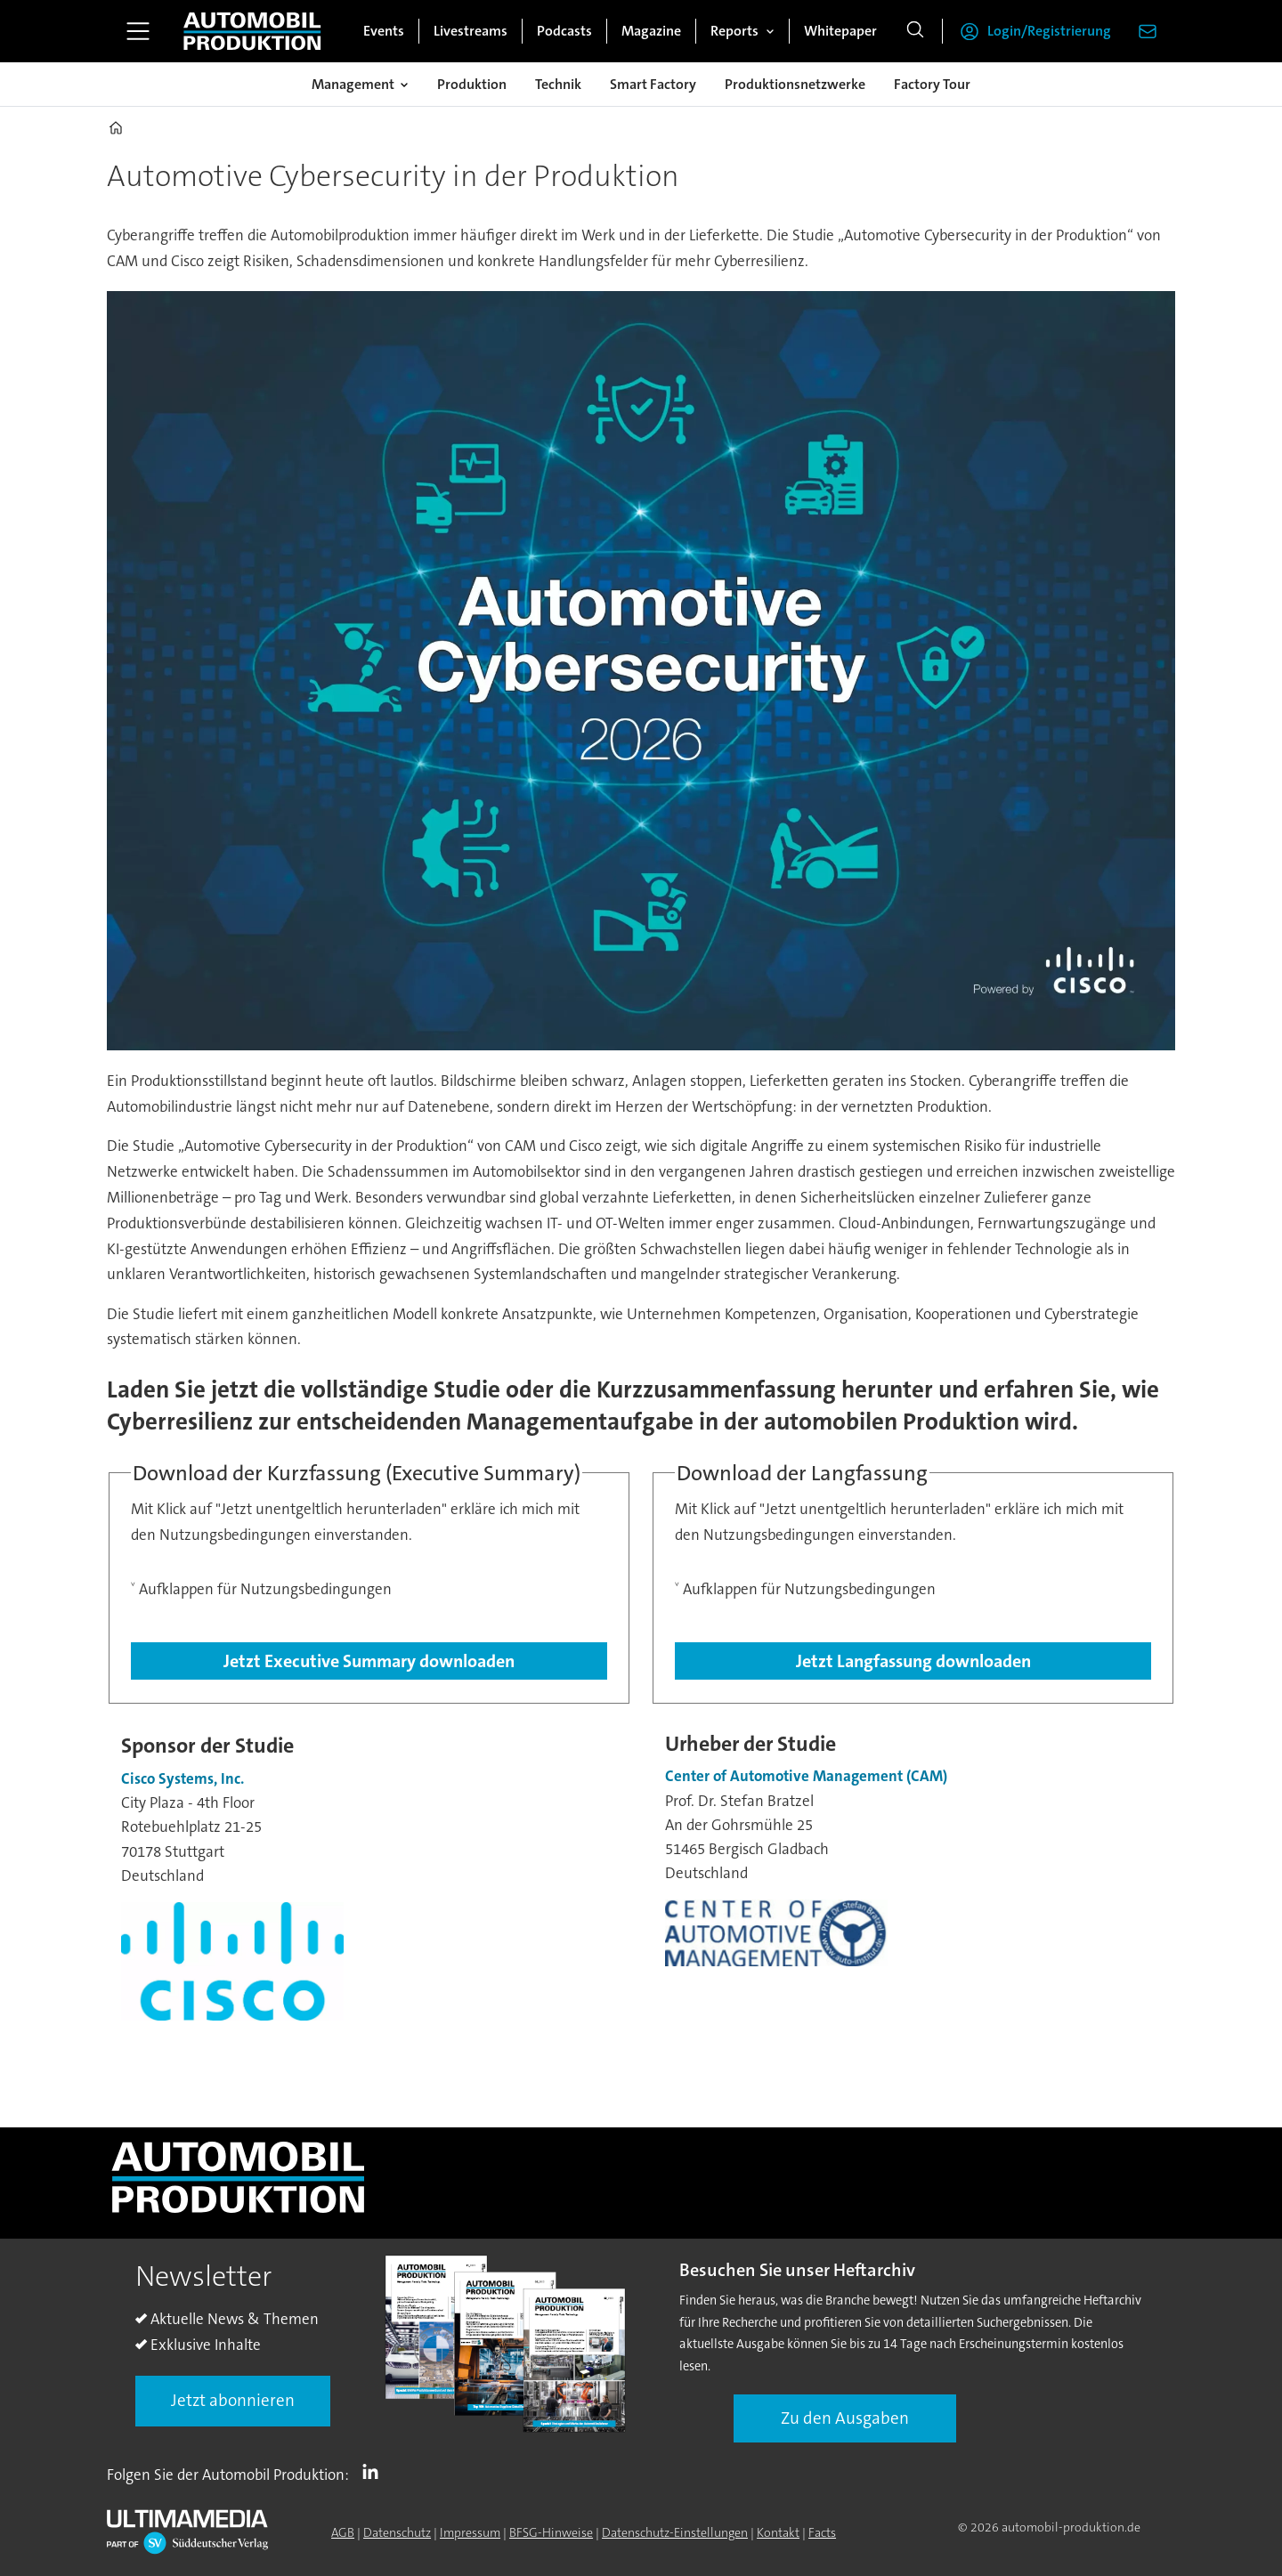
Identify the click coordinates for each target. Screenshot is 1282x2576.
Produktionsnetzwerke (795, 84)
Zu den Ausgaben (845, 2418)
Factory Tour (932, 84)
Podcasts (564, 30)
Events (383, 30)
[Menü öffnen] (138, 31)
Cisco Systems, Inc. (182, 1778)
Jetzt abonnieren (233, 2400)
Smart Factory (653, 84)
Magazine (651, 30)
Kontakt (778, 2532)
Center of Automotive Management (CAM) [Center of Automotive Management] (806, 1776)
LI (374, 2471)
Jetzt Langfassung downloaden (913, 1661)
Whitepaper (840, 30)
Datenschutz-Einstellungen (675, 2532)
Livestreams (470, 30)
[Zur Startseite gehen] (252, 31)
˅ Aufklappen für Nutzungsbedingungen (261, 1589)
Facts (822, 2532)
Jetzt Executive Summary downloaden (369, 1661)
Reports (734, 30)
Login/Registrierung (1049, 30)
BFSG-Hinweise (551, 2532)
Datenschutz (397, 2532)
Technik (558, 84)
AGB (342, 2532)
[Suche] (915, 31)
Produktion (472, 84)
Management (353, 84)
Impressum (470, 2532)
